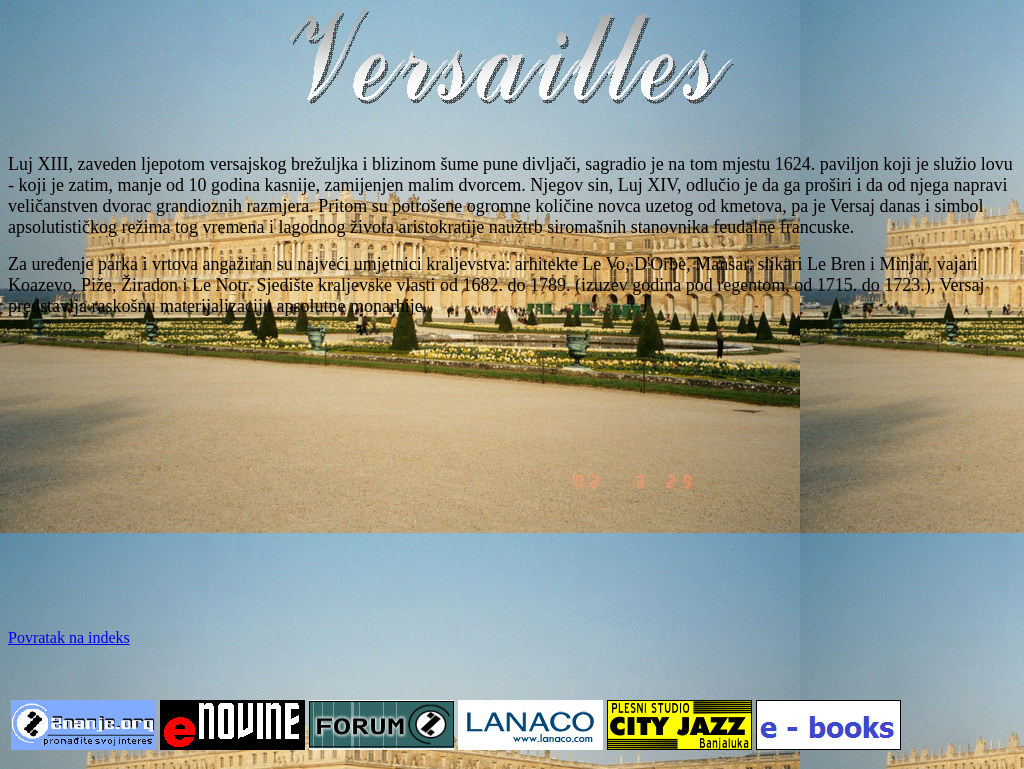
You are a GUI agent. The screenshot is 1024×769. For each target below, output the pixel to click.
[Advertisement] (512, 473)
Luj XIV (647, 185)
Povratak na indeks (69, 637)
